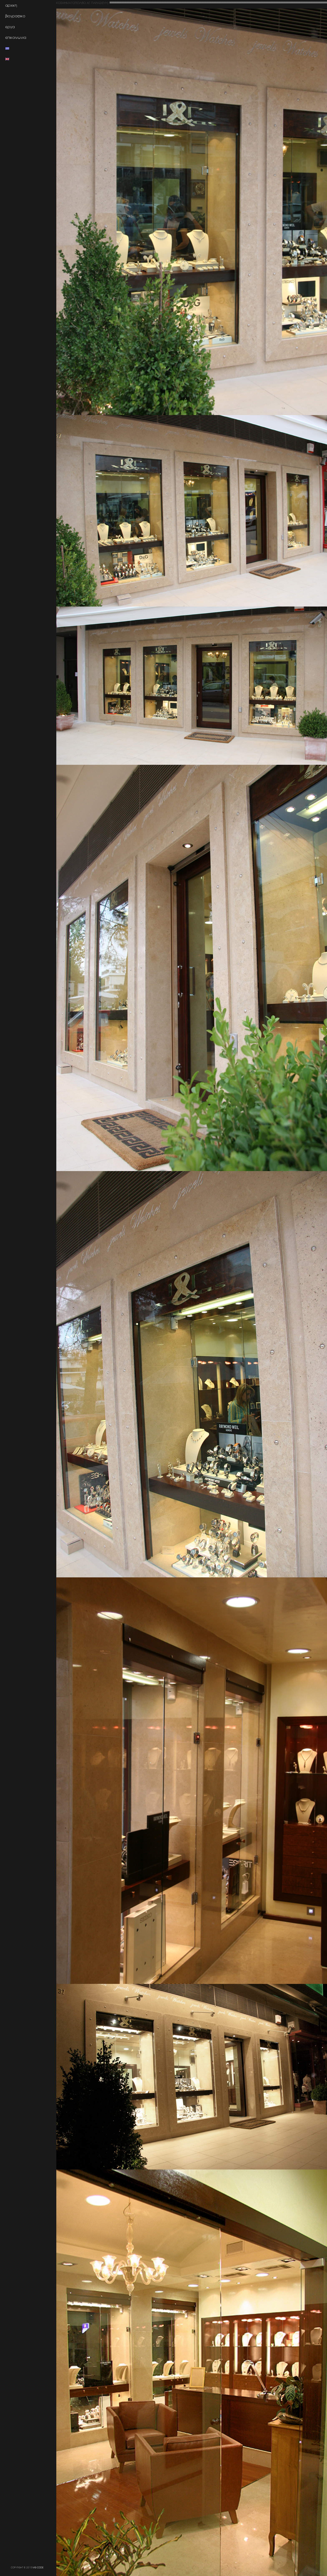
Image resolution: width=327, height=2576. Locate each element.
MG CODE (38, 2567)
